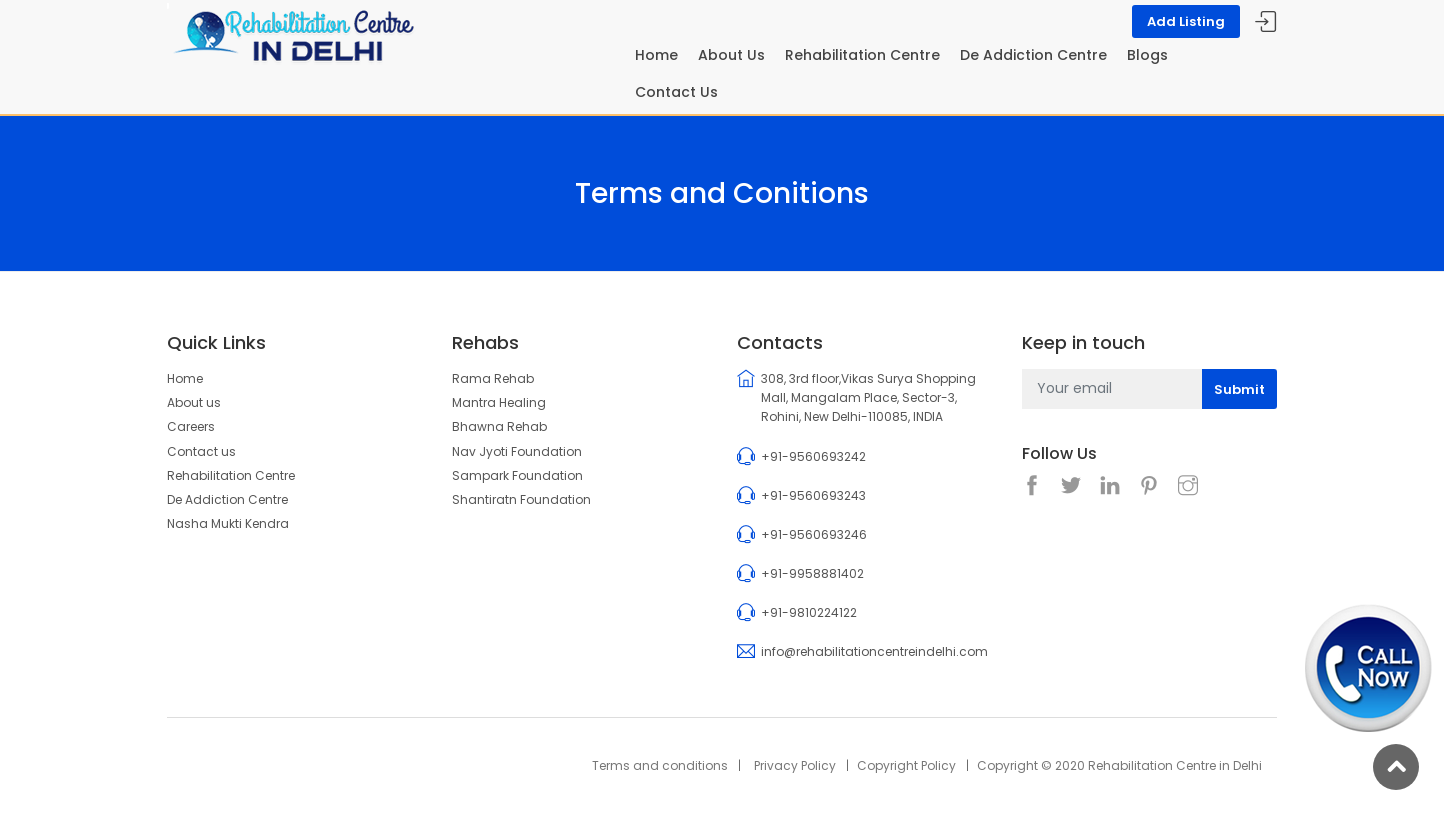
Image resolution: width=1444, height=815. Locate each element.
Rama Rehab (493, 378)
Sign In (1266, 22)
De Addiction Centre (1033, 55)
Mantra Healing (499, 402)
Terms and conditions (660, 765)
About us (194, 402)
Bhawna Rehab (499, 426)
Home (656, 55)
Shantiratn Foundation (521, 499)
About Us (731, 55)
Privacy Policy (795, 765)
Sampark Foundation (517, 475)
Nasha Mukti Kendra (228, 523)
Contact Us (676, 92)
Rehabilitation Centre (862, 55)
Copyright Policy (906, 765)
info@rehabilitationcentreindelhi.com (874, 651)
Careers (191, 426)
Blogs (1147, 55)
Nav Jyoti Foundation (517, 451)
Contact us (201, 451)
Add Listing (1186, 21)
